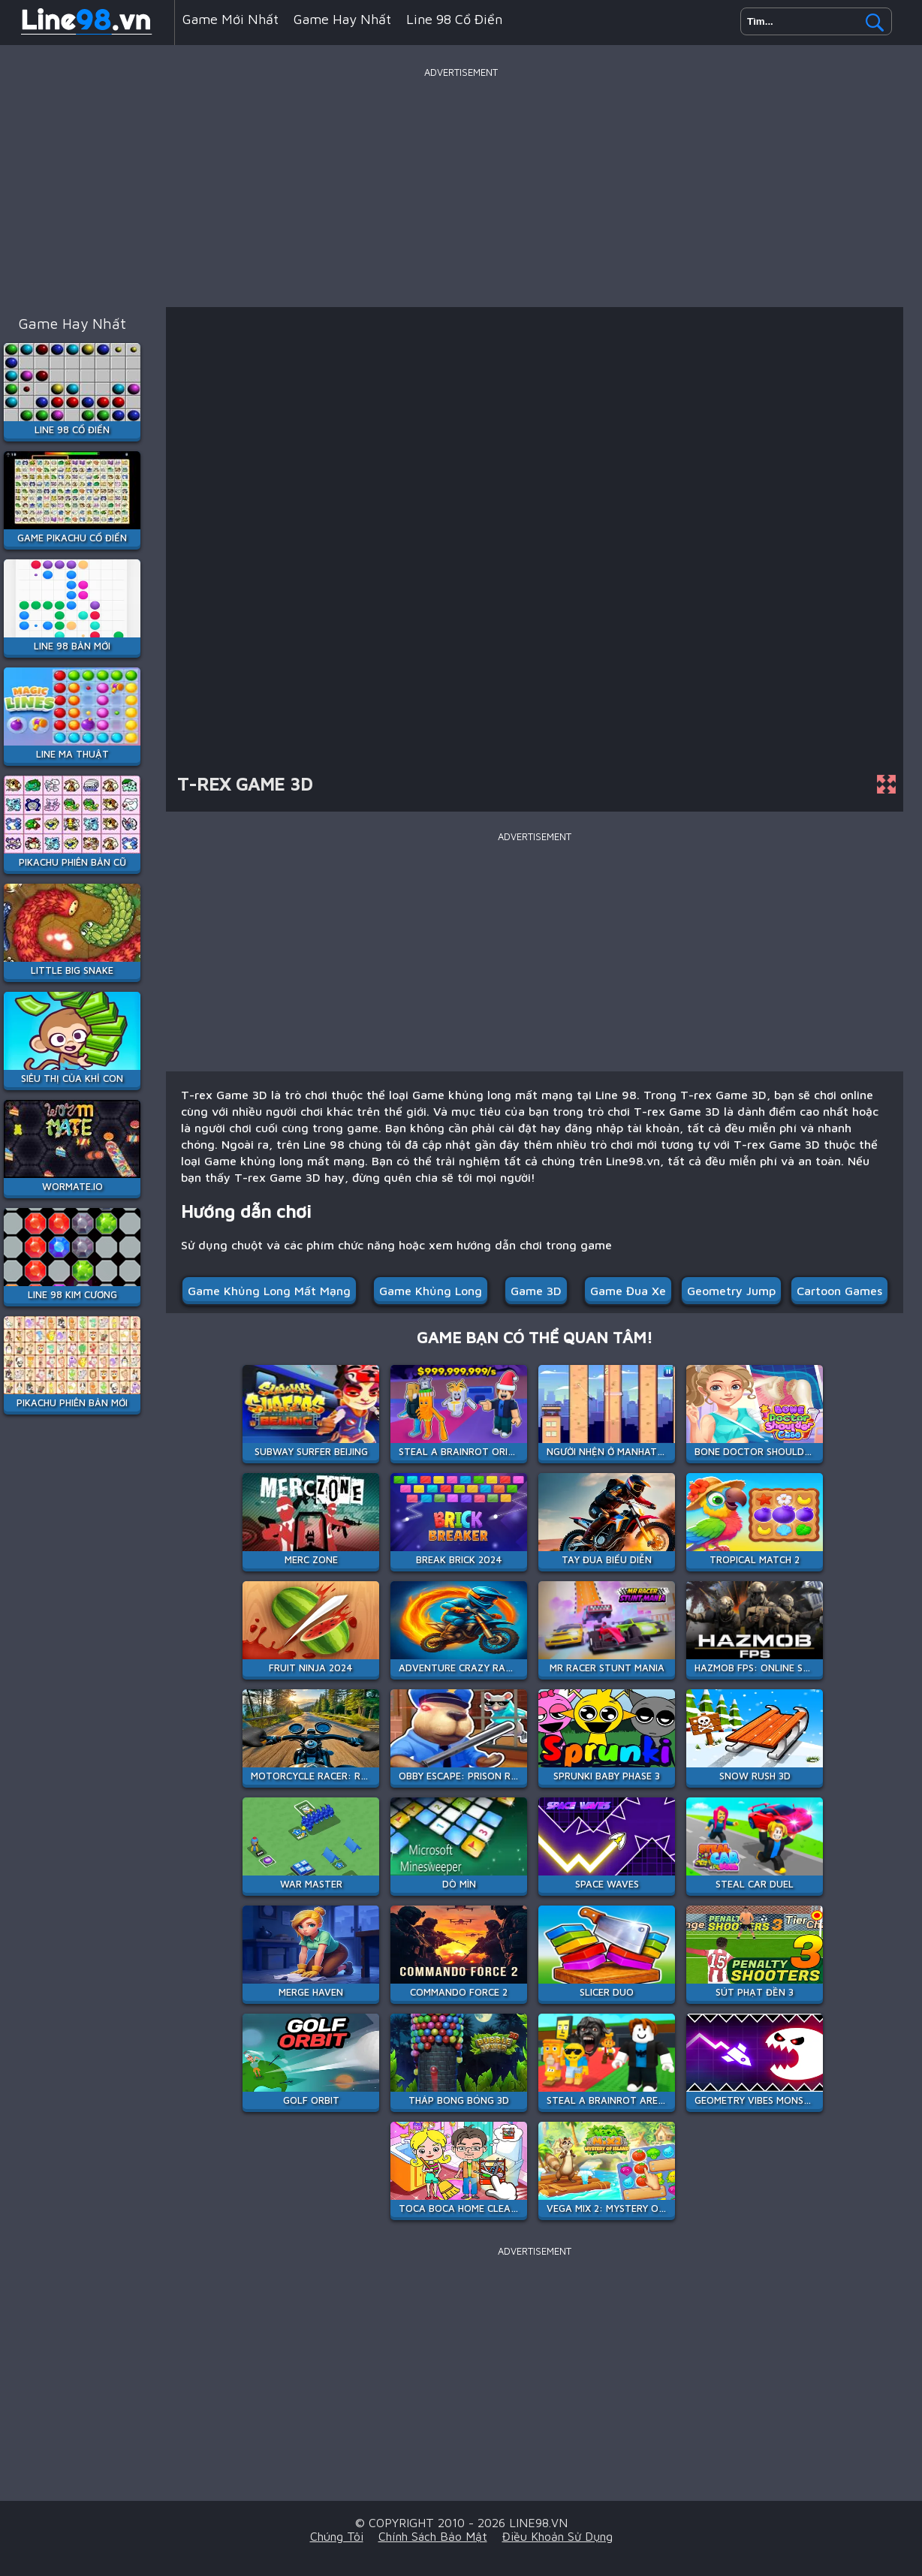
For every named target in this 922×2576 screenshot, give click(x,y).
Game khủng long (430, 1290)
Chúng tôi (336, 2536)
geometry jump (731, 1290)
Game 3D (536, 1290)
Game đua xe (628, 1290)
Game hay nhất (342, 19)
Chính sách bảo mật (432, 2536)
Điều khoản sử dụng (557, 2536)
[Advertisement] (461, 187)
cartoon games (839, 1290)
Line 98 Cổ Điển (454, 19)
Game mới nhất (230, 19)
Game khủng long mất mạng (269, 1290)
